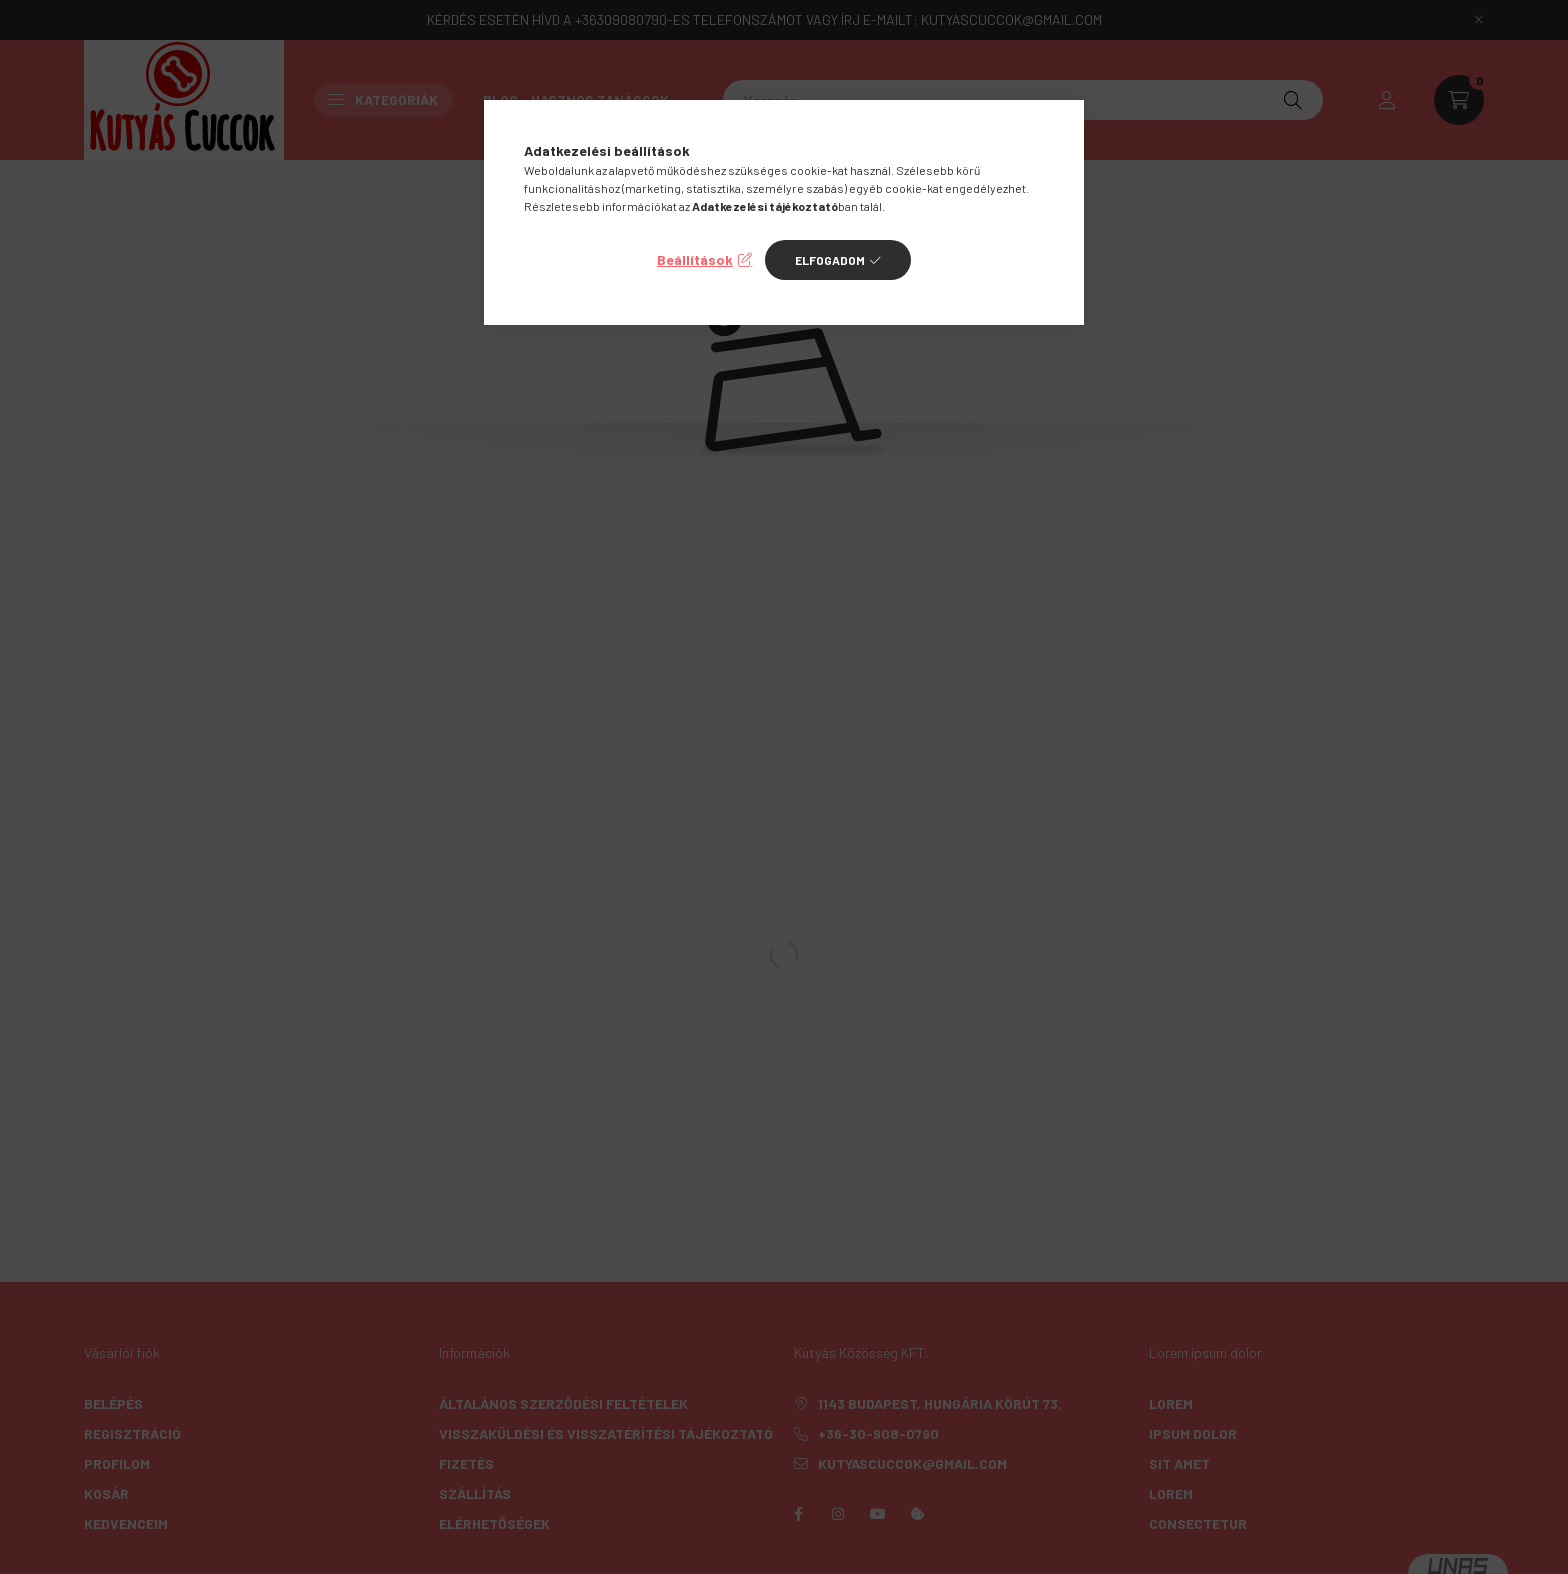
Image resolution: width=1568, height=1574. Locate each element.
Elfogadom (830, 260)
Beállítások (695, 259)
